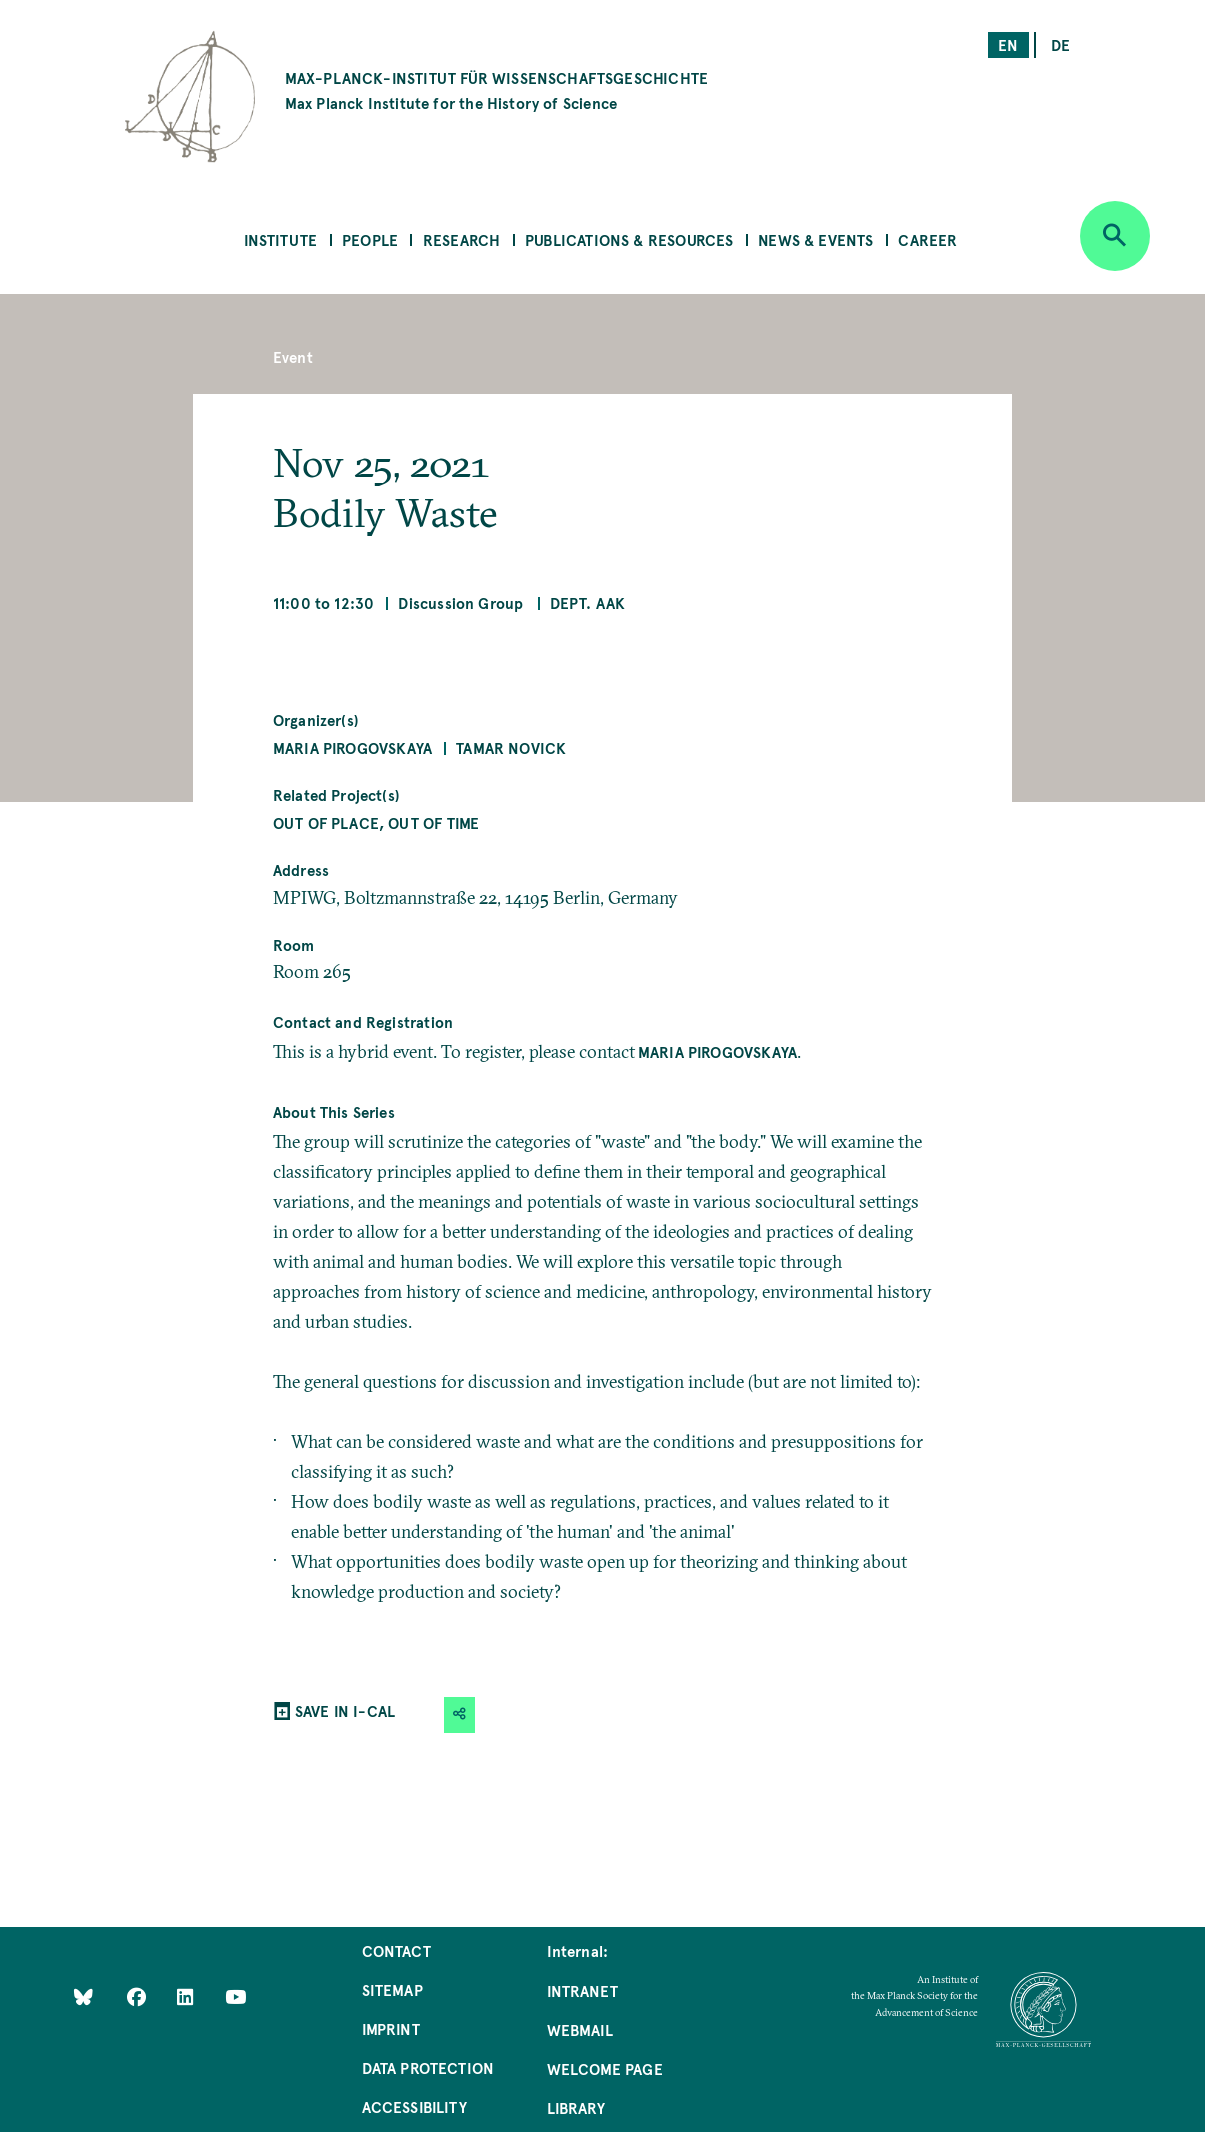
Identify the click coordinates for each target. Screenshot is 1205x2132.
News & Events (815, 239)
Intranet (582, 1990)
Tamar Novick (511, 747)
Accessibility (414, 2106)
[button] (460, 1714)
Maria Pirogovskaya (352, 747)
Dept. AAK (588, 602)
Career (927, 239)
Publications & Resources (629, 239)
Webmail (580, 2029)
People (370, 239)
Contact (396, 1950)
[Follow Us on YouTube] (235, 1996)
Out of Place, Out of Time (376, 822)
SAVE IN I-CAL (345, 1710)
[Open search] (1115, 236)
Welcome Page (605, 2068)
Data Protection (428, 2067)
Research (461, 239)
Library (576, 2107)
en (1008, 44)
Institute (281, 239)
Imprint (391, 2028)
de (1060, 44)
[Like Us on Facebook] (138, 1996)
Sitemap (392, 1989)
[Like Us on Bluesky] (83, 1996)
